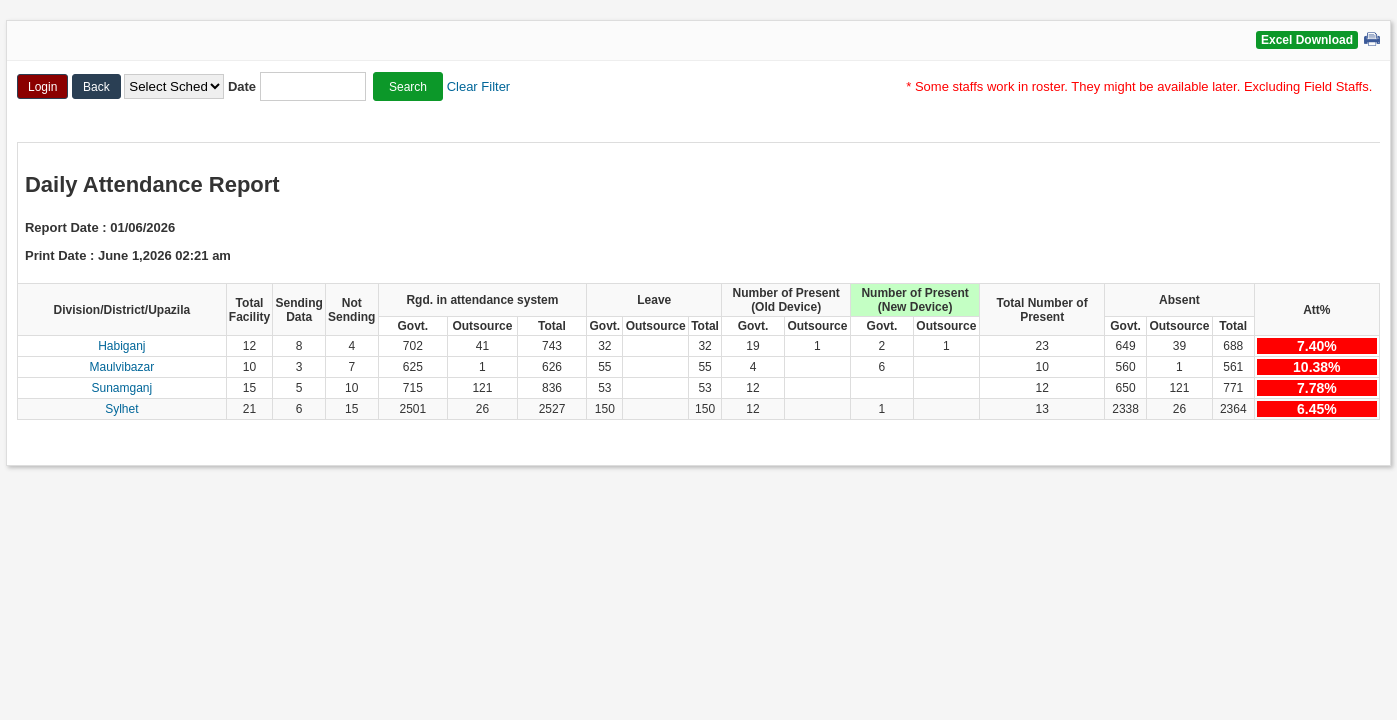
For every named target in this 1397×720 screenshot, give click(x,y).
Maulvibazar (121, 367)
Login (42, 87)
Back (96, 87)
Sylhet (121, 409)
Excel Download (1307, 40)
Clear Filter (479, 86)
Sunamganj (121, 388)
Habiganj (121, 346)
